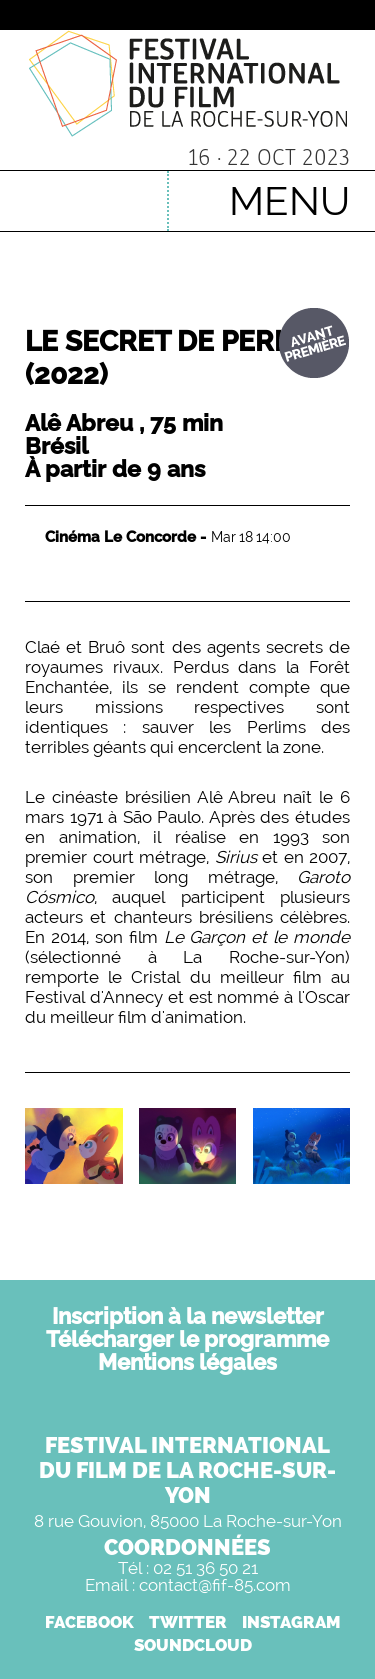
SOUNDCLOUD (193, 1645)
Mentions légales (187, 1362)
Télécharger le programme (187, 1339)
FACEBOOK (89, 1622)
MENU (289, 200)
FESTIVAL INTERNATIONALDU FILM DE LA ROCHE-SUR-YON (187, 1470)
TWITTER (188, 1622)
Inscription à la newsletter (188, 1316)
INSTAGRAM (291, 1622)
